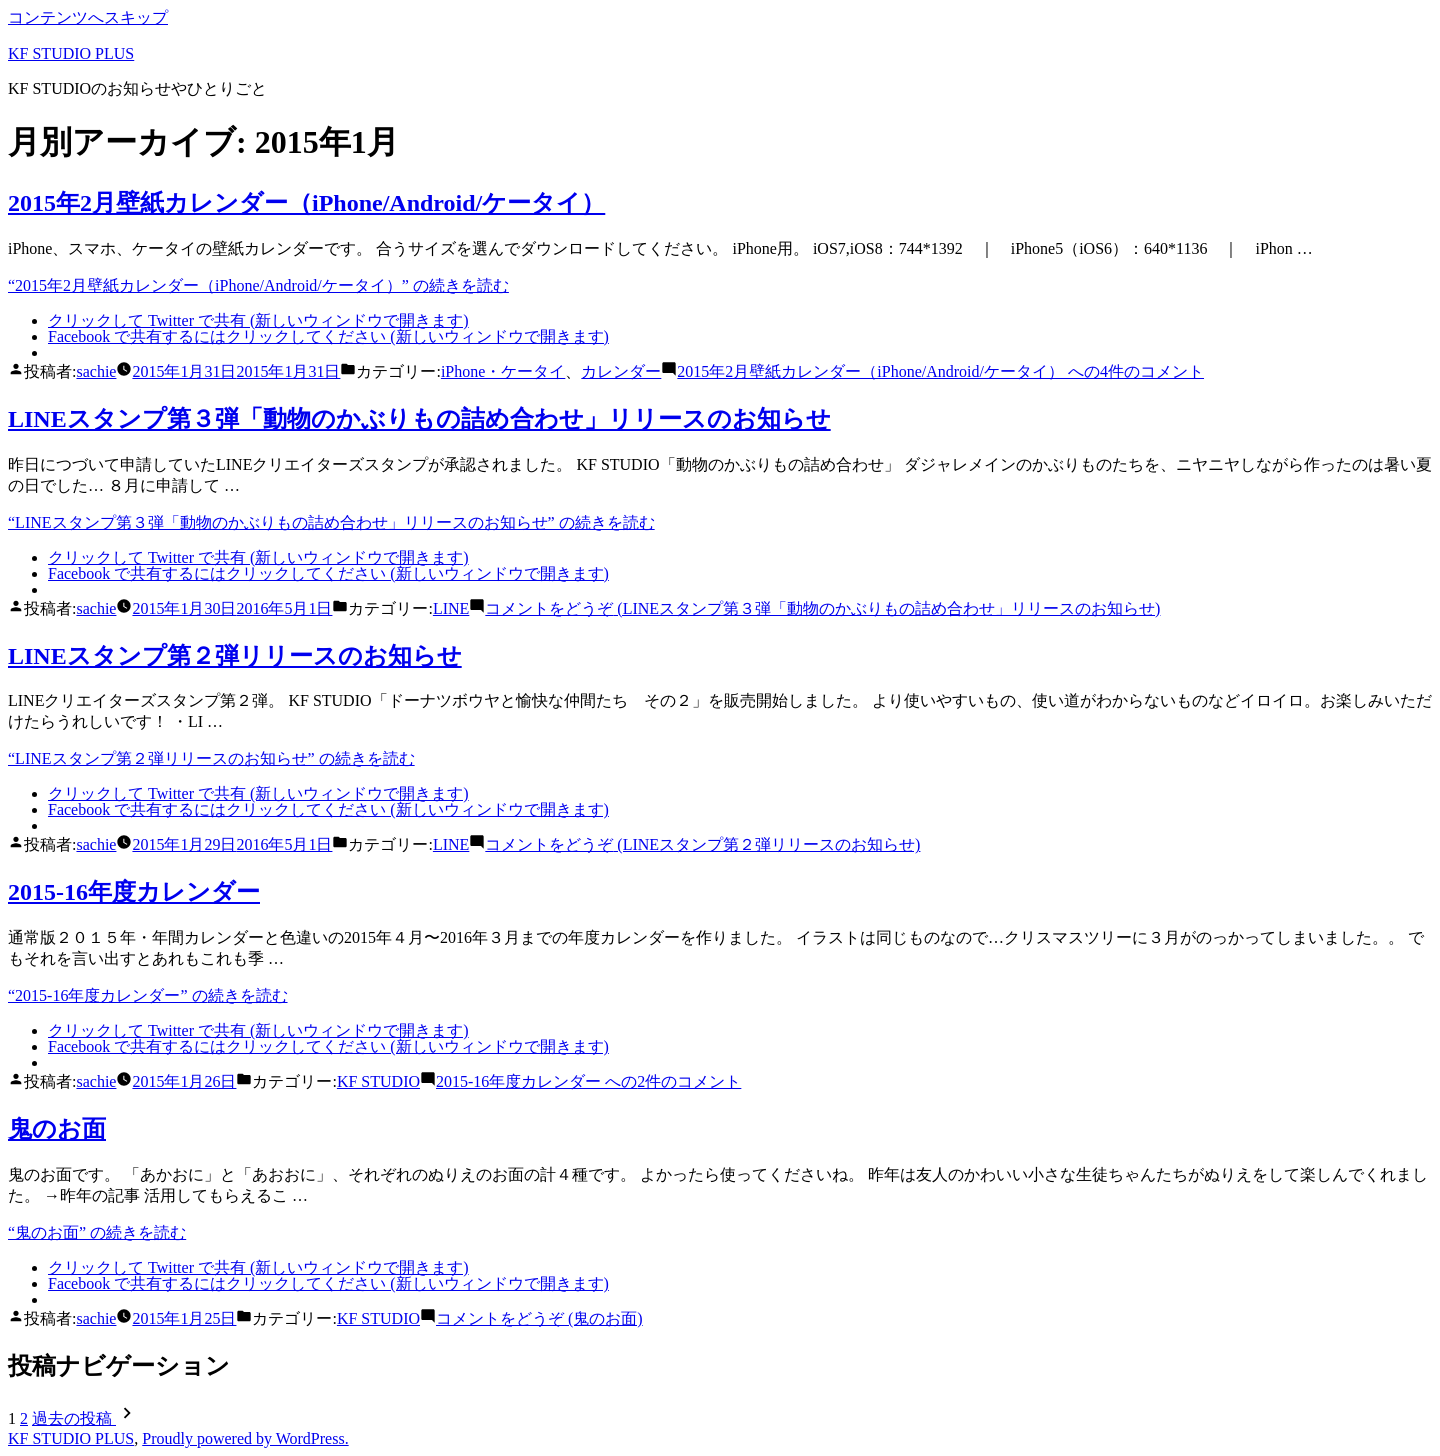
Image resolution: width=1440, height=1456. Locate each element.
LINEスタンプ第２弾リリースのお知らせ (235, 656)
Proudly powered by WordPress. (245, 1438)
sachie (96, 371)
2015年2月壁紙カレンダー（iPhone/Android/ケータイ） (306, 203)
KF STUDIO (378, 1081)
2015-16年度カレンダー (134, 892)
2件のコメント (588, 1081)
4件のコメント (940, 371)
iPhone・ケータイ (503, 371)
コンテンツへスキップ (88, 17)
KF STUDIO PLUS (71, 53)
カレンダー (621, 371)
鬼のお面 (57, 1129)
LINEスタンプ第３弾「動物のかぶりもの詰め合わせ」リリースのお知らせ (419, 419)
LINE (451, 608)
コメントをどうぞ (822, 608)
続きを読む (258, 285)
